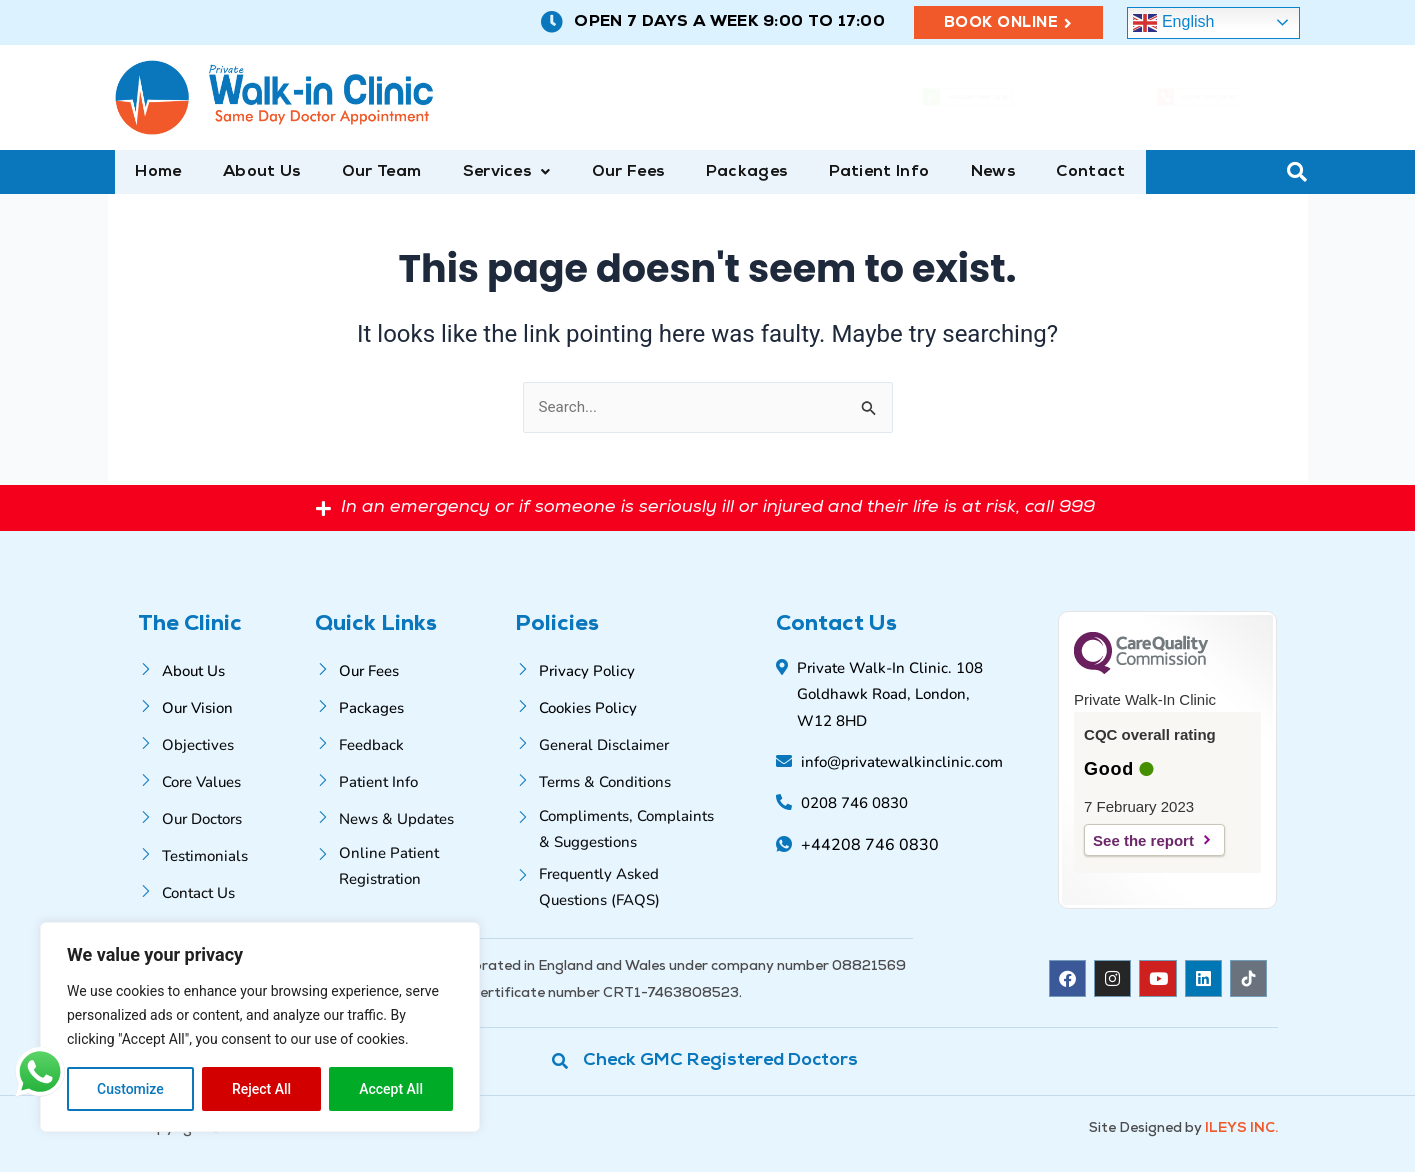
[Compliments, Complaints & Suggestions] (618, 827)
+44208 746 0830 (993, 99)
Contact (1044, 173)
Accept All (391, 1089)
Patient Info (843, 173)
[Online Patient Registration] (412, 864)
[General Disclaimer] (618, 742)
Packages (716, 173)
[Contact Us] (224, 890)
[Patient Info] (412, 779)
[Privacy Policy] (618, 668)
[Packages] (412, 705)
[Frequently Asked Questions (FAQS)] (618, 885)
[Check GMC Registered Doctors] (708, 1061)
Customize (130, 1089)
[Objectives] (224, 742)
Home (156, 173)
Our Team (367, 173)
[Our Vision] (224, 705)
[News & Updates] (412, 816)
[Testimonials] (224, 853)
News (952, 173)
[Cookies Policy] (618, 705)
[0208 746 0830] (1121, 97)
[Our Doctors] (224, 816)
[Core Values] (224, 779)
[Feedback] (412, 742)
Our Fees (603, 173)
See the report (1143, 840)
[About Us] (224, 668)
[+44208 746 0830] (884, 97)
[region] (260, 1027)
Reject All (261, 1089)
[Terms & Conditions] (618, 779)
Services (488, 173)
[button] (488, 173)
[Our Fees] (412, 668)
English (1173, 23)
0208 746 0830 (1220, 99)
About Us (253, 173)
